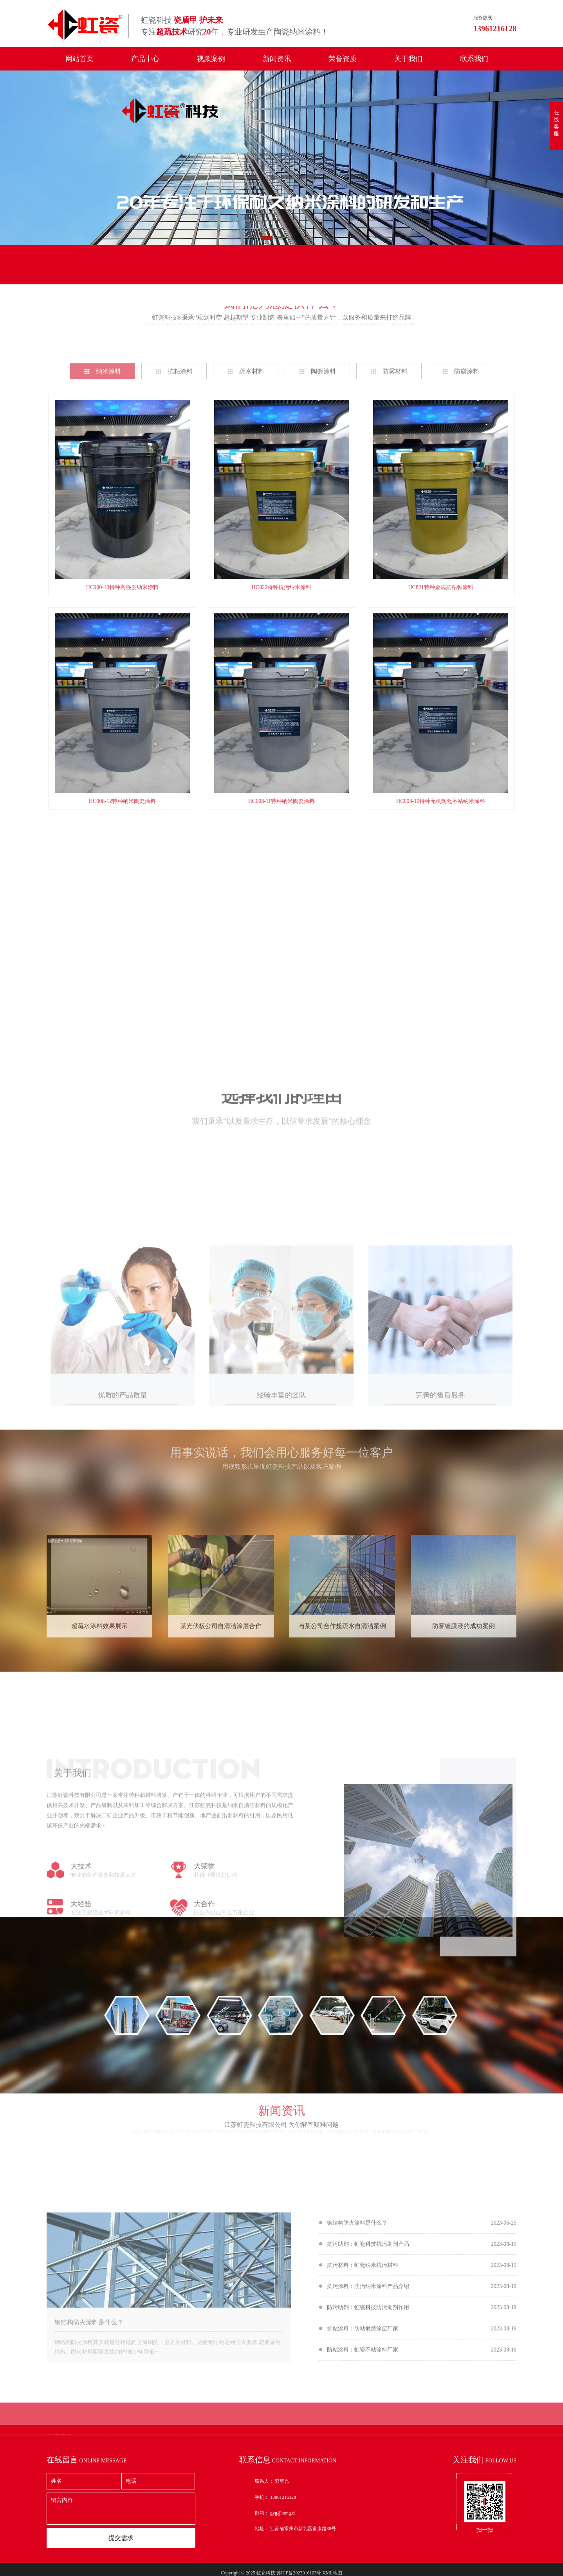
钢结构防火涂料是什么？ (88, 2420)
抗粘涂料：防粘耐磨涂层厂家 (362, 2426)
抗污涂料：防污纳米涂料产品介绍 (368, 2383)
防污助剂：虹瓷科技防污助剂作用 (368, 2405)
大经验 (81, 2032)
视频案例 (211, 59)
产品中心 (145, 59)
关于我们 (408, 59)
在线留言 (78, 273)
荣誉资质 (342, 59)
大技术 (81, 1995)
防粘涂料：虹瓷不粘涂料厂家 (362, 2447)
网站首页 (79, 59)
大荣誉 (204, 1995)
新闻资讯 (277, 59)
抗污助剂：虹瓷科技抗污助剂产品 (368, 2341)
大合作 (204, 2032)
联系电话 (250, 273)
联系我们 (474, 59)
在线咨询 (432, 2078)
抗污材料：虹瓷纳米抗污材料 (362, 2362)
